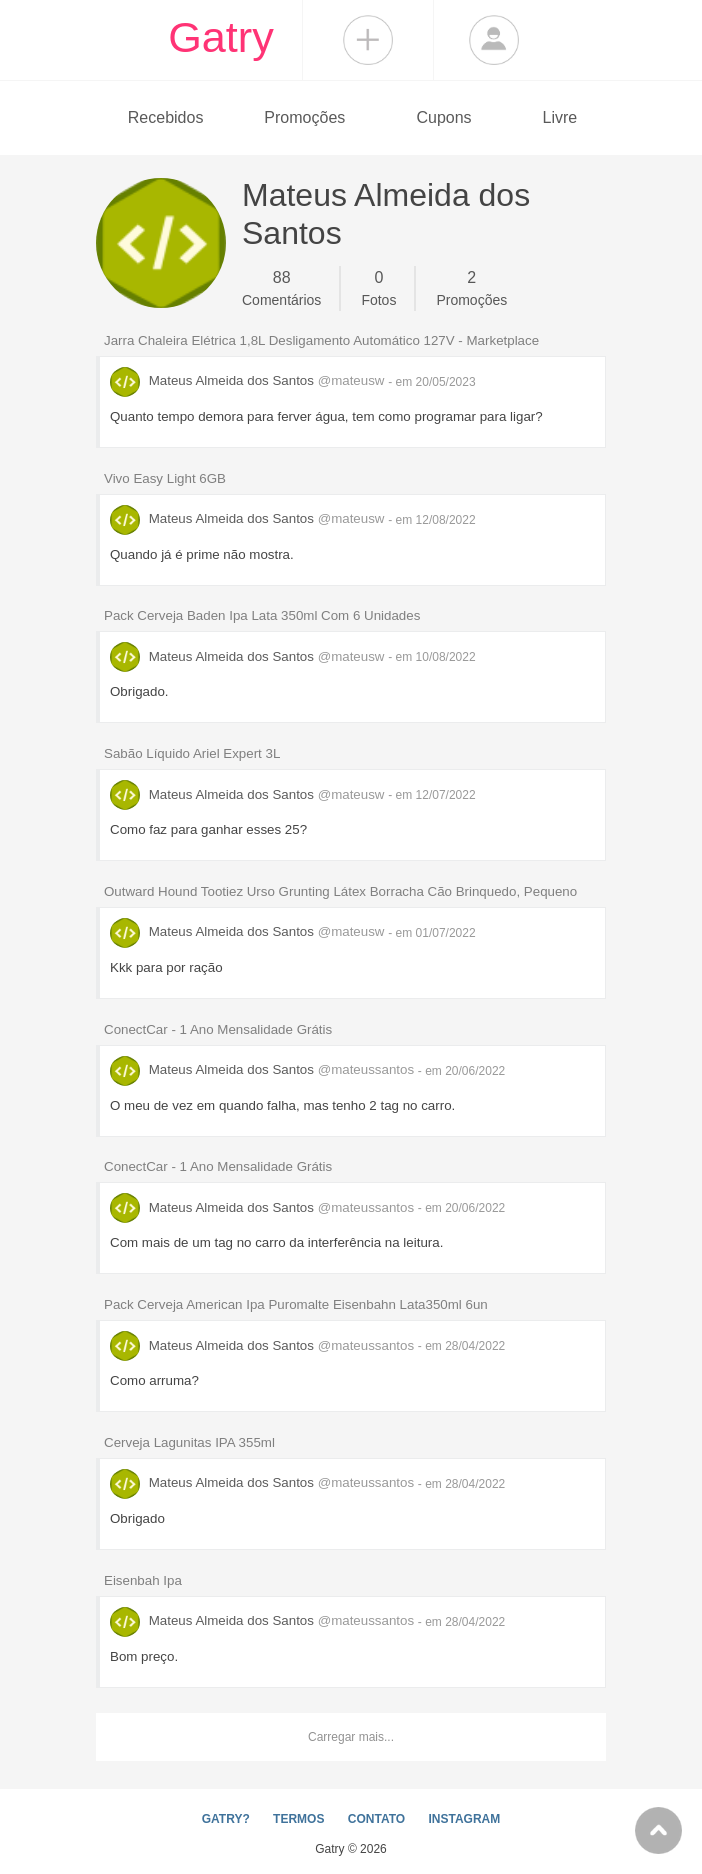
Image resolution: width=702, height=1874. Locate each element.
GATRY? (226, 1819)
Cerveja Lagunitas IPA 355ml (189, 1442)
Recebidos (166, 117)
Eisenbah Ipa (143, 1580)
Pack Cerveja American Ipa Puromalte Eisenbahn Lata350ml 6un (296, 1304)
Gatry (221, 37)
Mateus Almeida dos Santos (249, 380)
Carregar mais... (351, 1737)
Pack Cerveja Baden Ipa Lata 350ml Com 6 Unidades (262, 615)
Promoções (304, 117)
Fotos (378, 287)
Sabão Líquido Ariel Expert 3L (192, 753)
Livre (559, 117)
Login (494, 40)
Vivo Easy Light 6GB (165, 478)
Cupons (443, 117)
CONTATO (376, 1819)
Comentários (281, 287)
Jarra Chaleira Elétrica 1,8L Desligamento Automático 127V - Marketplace (321, 340)
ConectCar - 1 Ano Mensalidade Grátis (218, 1029)
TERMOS (298, 1819)
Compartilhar (368, 40)
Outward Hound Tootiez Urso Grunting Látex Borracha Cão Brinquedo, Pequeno (340, 891)
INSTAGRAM (464, 1819)
